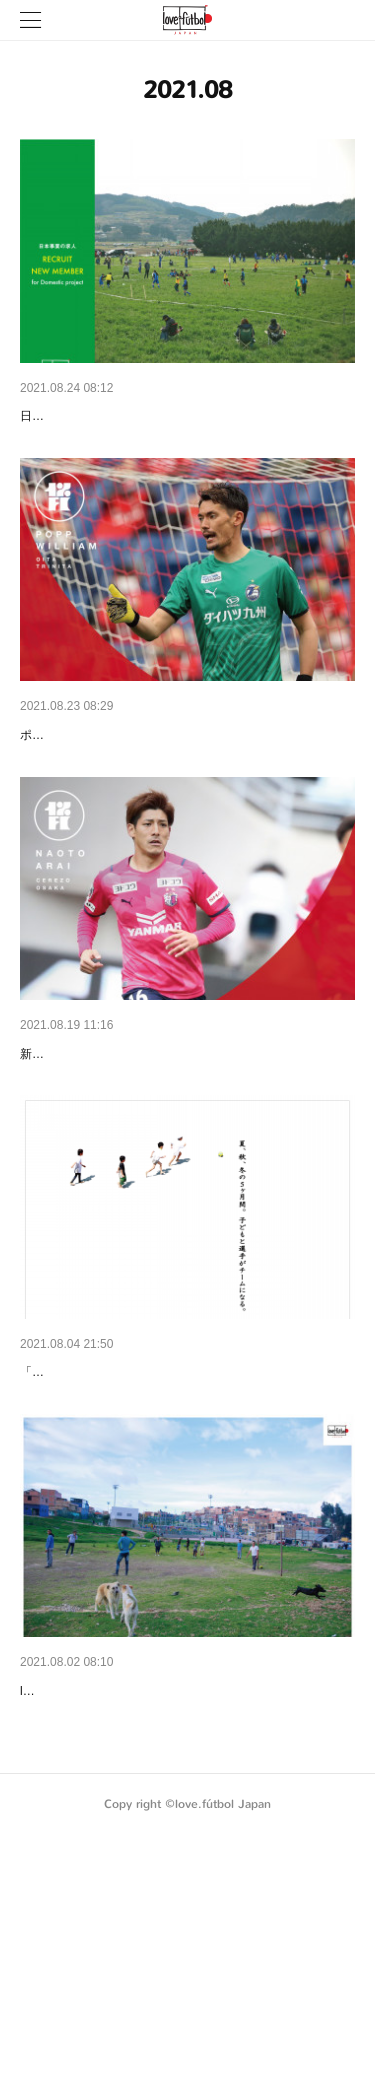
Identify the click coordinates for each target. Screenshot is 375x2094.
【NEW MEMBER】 (83, 787)
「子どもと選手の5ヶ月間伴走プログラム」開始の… (185, 1528)
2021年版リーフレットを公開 (112, 1898)
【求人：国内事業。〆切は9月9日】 (133, 416)
